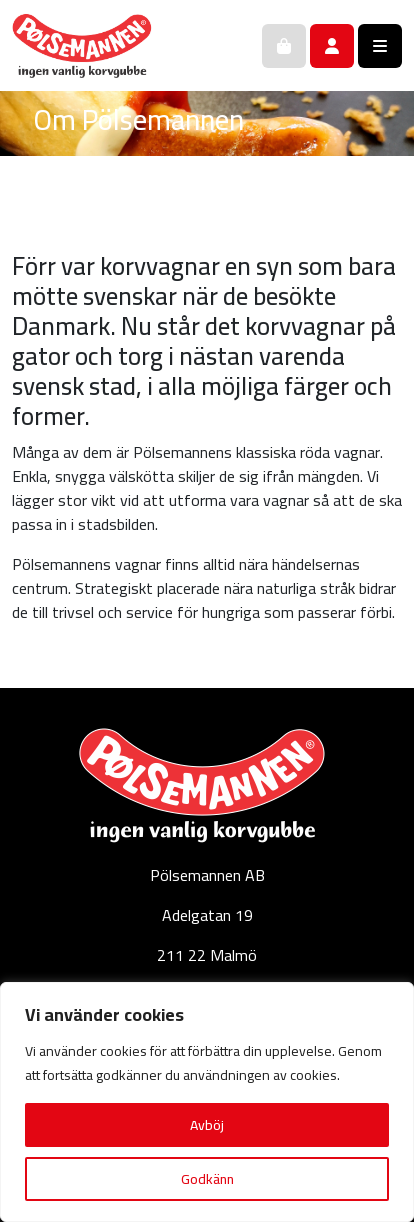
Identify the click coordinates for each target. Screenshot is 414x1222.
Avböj (207, 1125)
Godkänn (207, 1179)
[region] (207, 1102)
